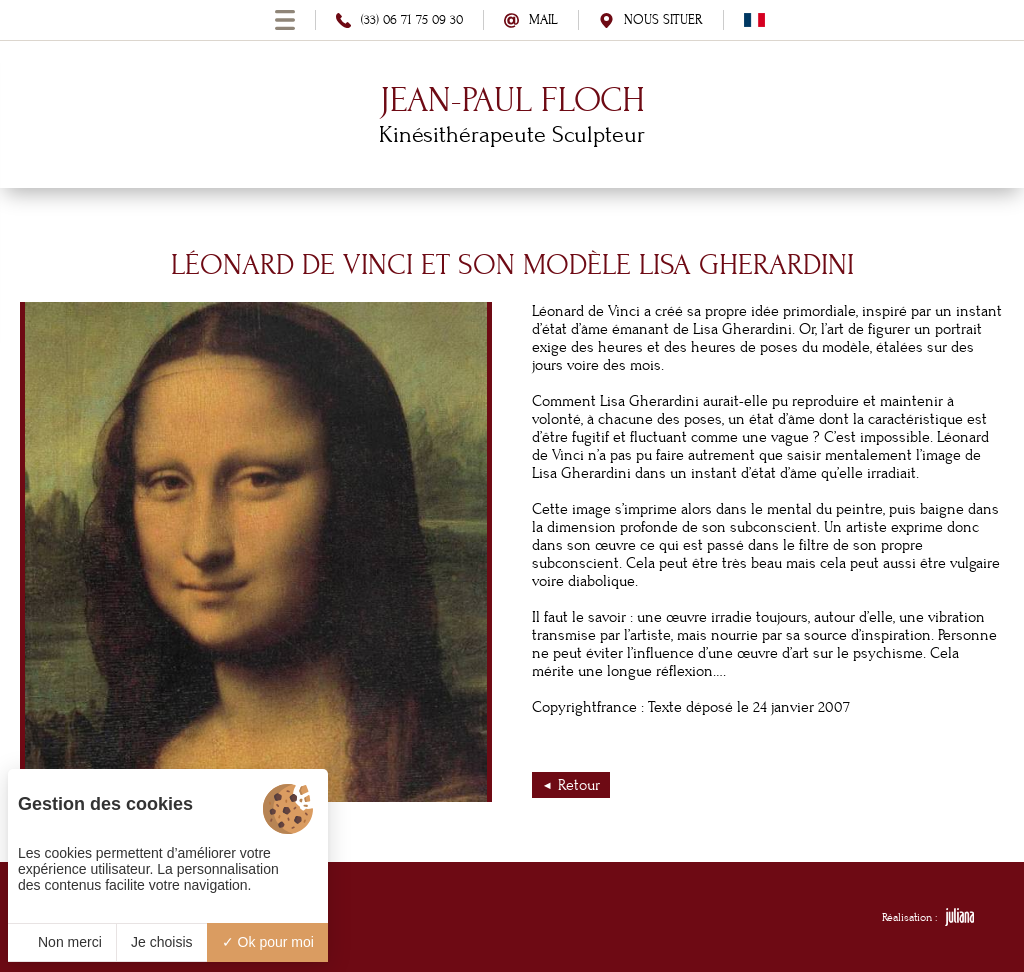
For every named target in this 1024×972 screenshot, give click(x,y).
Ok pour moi (268, 942)
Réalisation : (928, 917)
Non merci (62, 942)
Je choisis (161, 942)
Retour (579, 785)
